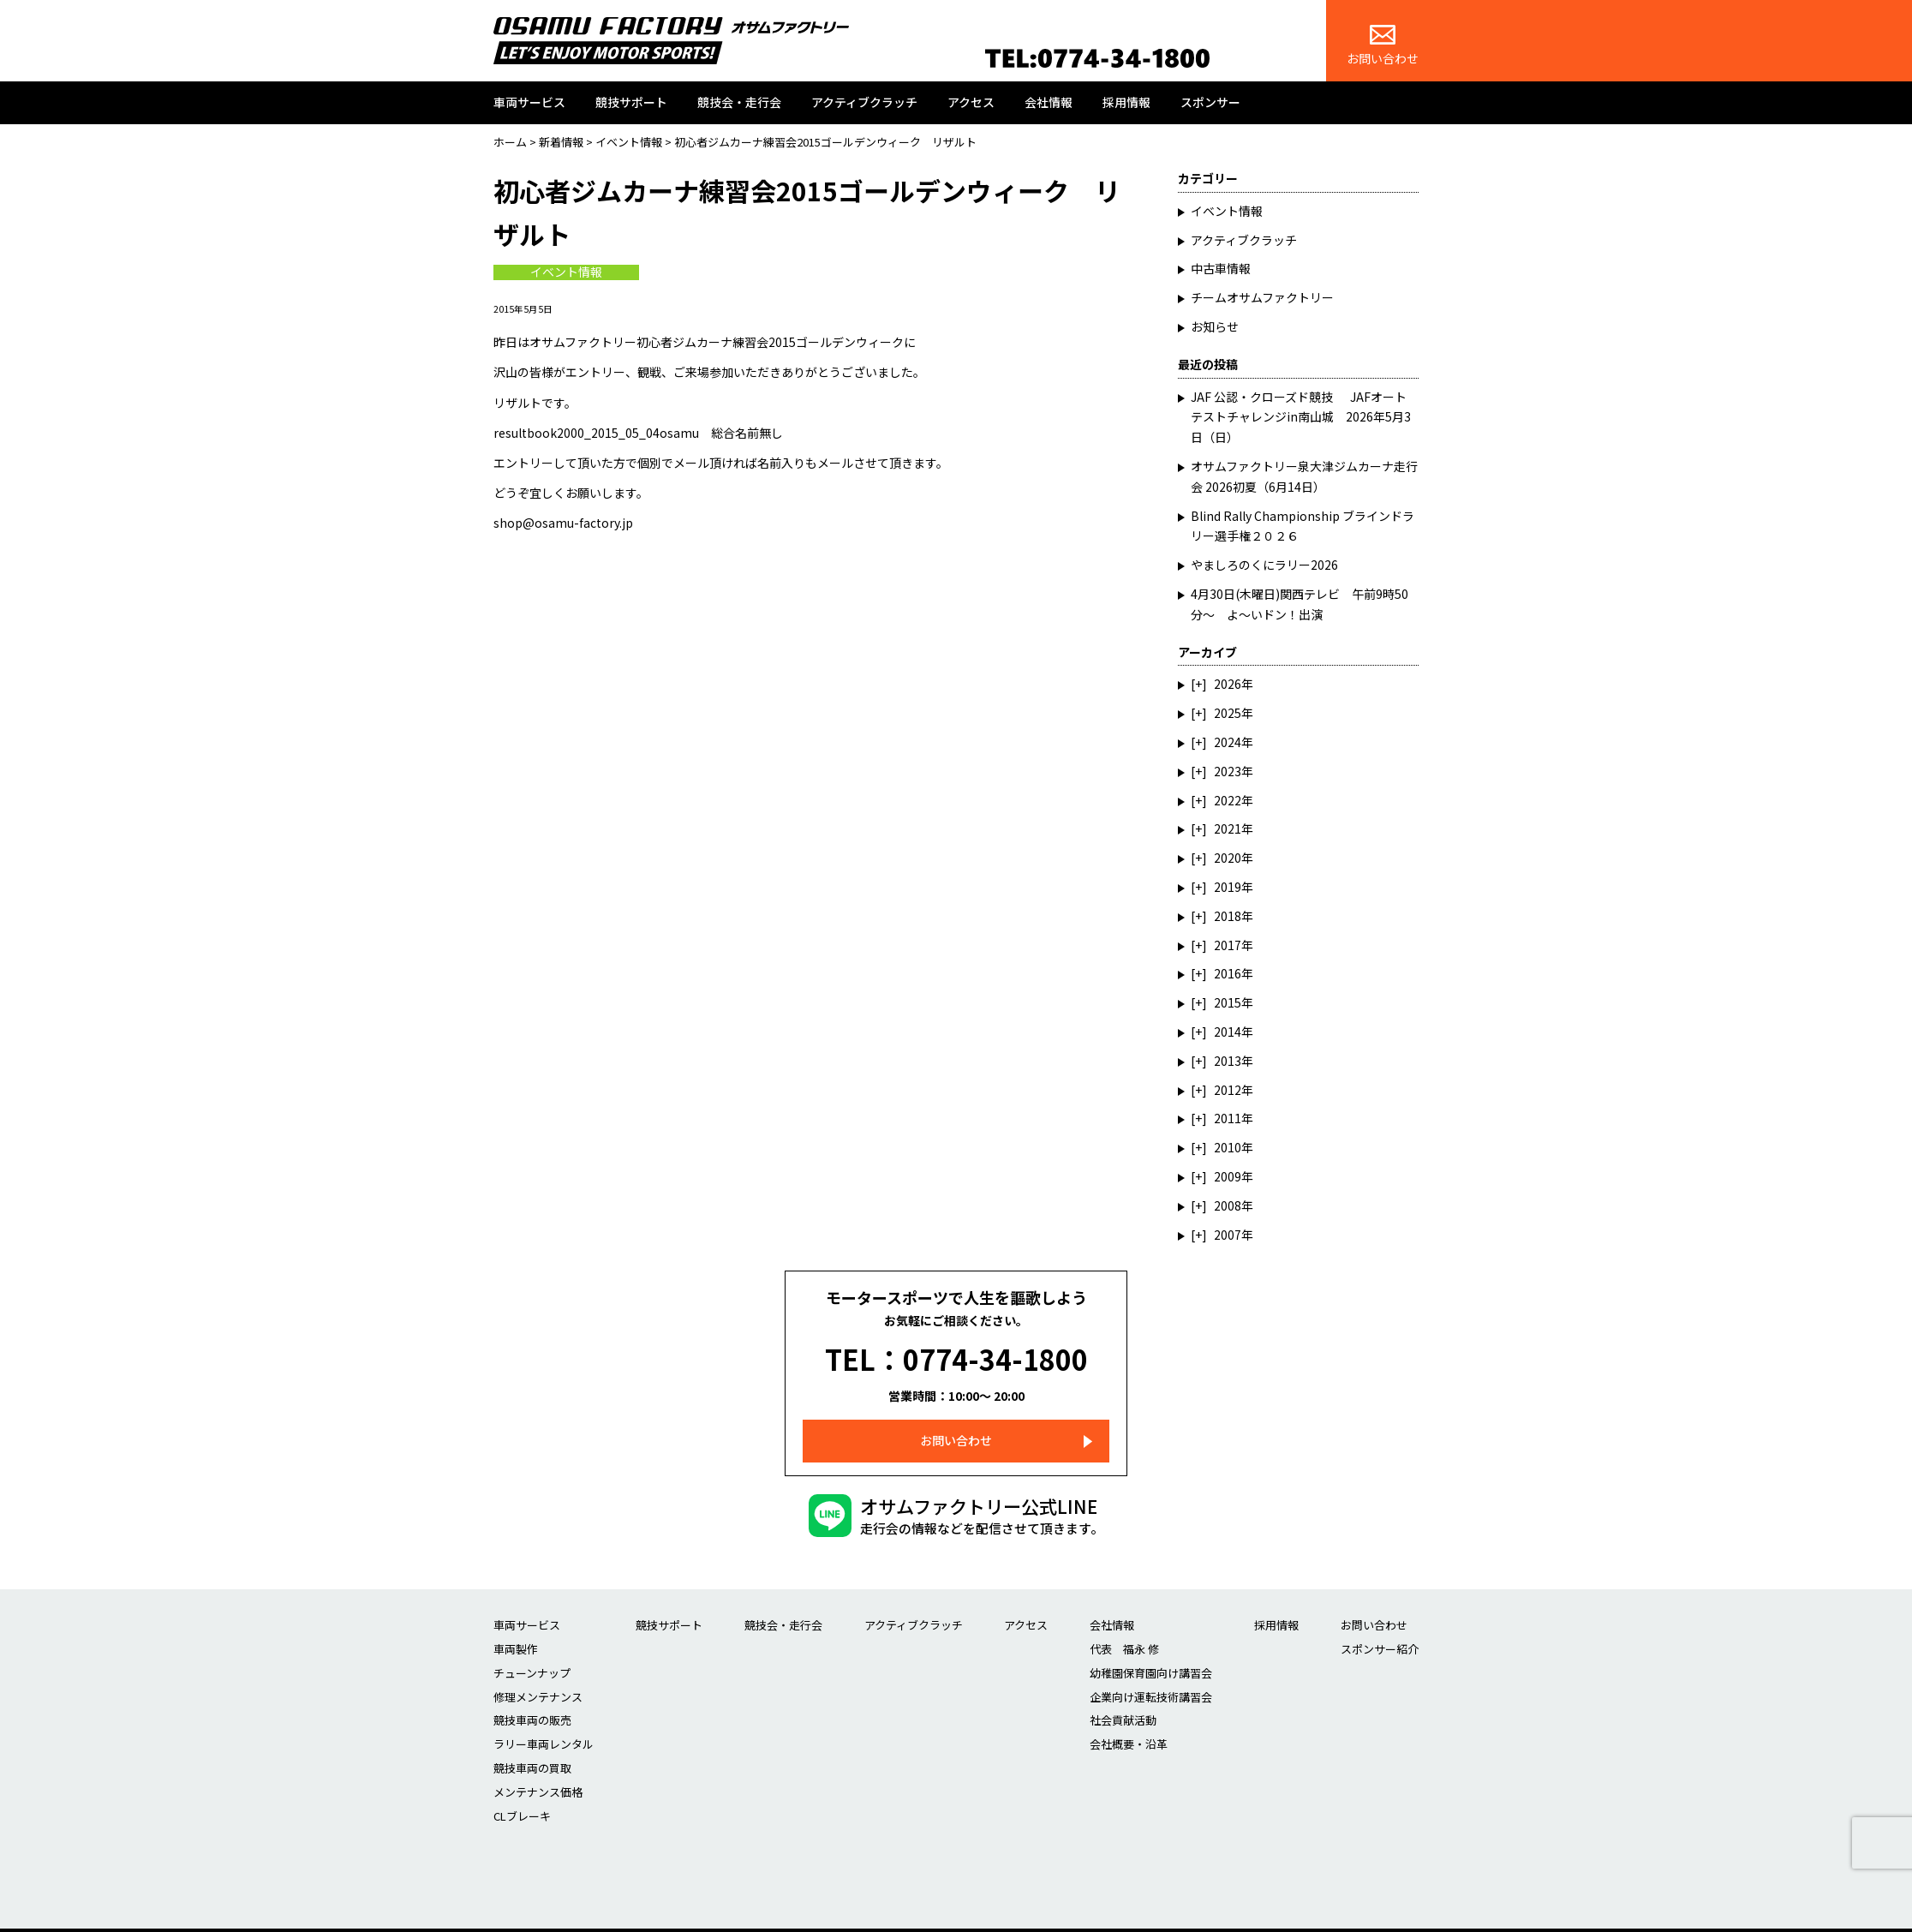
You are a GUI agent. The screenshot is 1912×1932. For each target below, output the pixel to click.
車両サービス (529, 102)
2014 (1227, 1031)
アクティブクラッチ (864, 102)
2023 (1227, 771)
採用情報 (1126, 102)
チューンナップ (532, 1650)
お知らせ (1215, 326)
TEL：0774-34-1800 (956, 1347)
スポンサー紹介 (1380, 1626)
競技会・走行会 (739, 102)
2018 (1227, 915)
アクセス (971, 102)
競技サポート (631, 102)
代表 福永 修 (1124, 1626)
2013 (1227, 1060)
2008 (1227, 1205)
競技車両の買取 (532, 1746)
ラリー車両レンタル (543, 1722)
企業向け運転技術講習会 (1151, 1674)
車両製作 (515, 1626)
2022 (1227, 800)
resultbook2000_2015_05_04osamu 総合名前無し (638, 432)
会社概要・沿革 (1129, 1722)
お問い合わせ (1383, 46)
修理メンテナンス (538, 1674)
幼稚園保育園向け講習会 (1151, 1650)
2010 (1227, 1147)
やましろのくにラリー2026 (1264, 564)
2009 (1227, 1176)
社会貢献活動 (1123, 1698)
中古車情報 (1221, 268)
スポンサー (1210, 102)
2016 (1227, 973)
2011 (1227, 1118)
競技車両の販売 (532, 1698)
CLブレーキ (522, 1793)
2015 (1227, 1002)
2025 (1227, 712)
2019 (1227, 886)
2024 (1227, 742)
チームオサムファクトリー (1262, 297)
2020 (1227, 857)
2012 (1227, 1089)
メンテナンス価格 (538, 1770)
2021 (1227, 828)
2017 (1227, 945)
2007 (1227, 1234)
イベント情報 (566, 272)
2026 (1227, 683)
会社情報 (1049, 102)
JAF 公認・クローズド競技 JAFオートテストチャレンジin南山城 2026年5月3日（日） (1301, 417)
